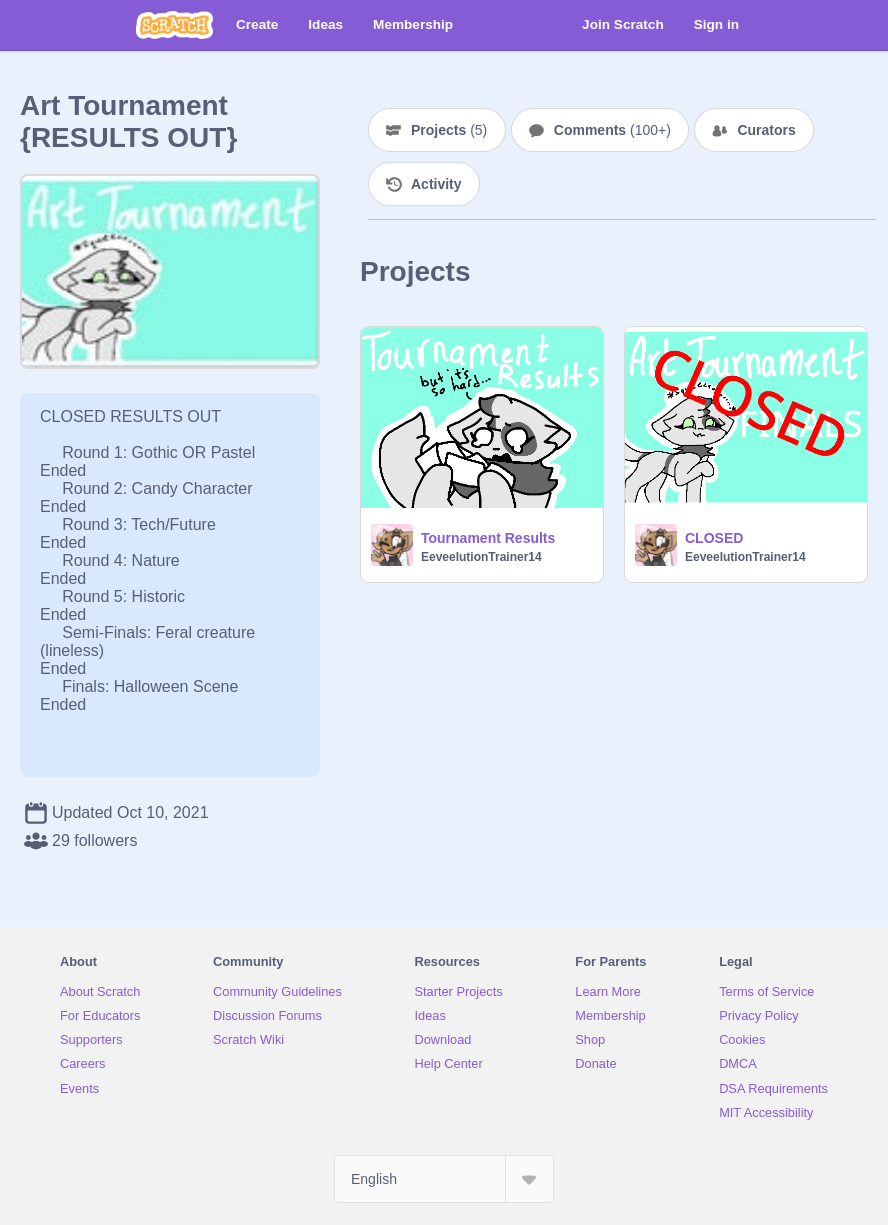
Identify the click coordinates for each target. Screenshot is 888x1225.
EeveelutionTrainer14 (481, 557)
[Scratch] (174, 25)
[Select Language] (444, 1179)
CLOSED (714, 538)
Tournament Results (488, 538)
